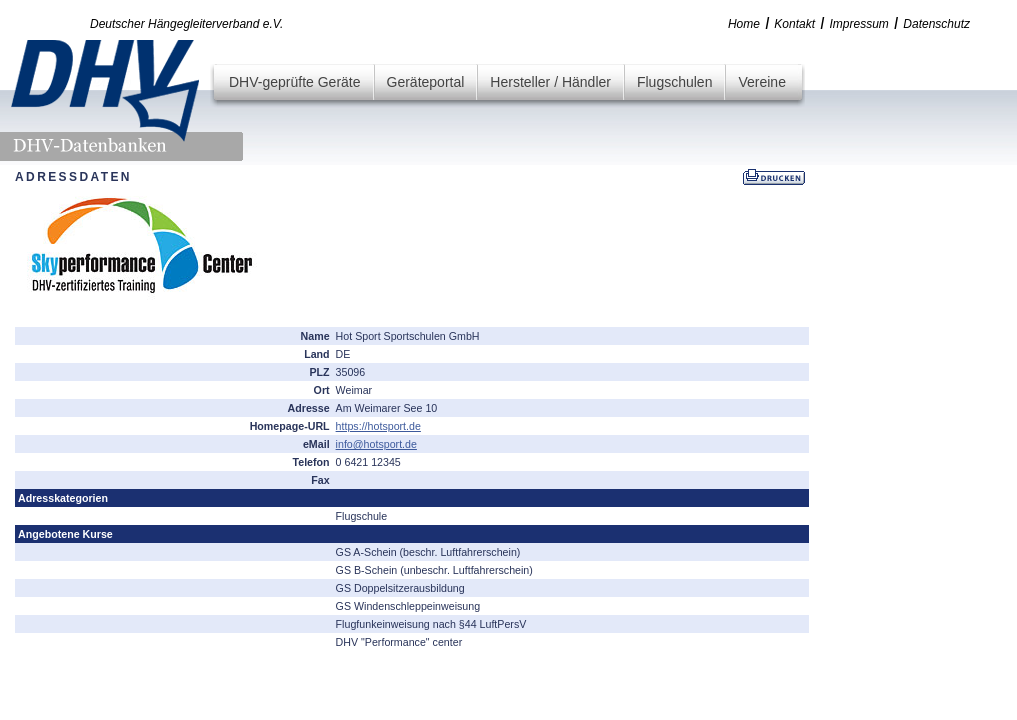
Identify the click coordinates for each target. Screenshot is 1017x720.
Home (744, 24)
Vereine (761, 82)
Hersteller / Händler (550, 82)
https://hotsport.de (378, 426)
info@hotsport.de (376, 444)
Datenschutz (936, 24)
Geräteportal (426, 82)
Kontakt (794, 24)
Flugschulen (675, 82)
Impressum (859, 24)
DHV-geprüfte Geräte (295, 82)
